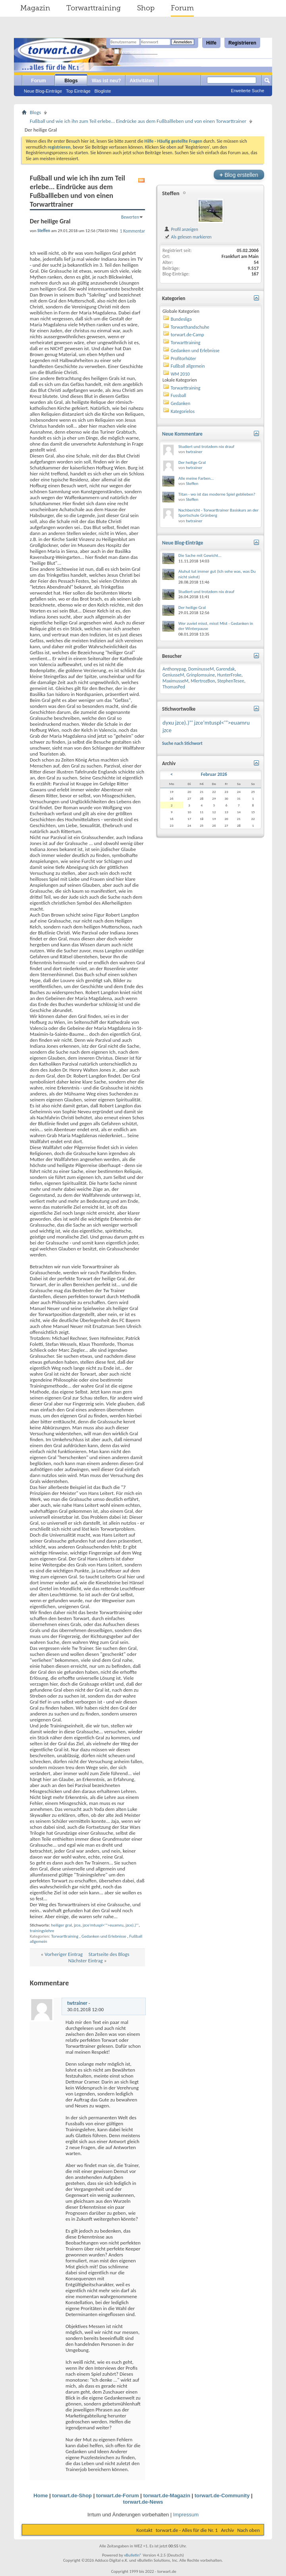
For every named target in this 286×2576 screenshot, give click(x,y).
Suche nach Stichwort (182, 743)
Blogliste (103, 91)
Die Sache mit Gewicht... (200, 555)
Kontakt (144, 2530)
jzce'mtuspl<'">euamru (103, 1925)
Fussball (178, 395)
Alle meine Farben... (196, 478)
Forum (182, 8)
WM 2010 (180, 374)
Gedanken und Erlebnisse (103, 1936)
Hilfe (211, 43)
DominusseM (201, 669)
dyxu (168, 722)
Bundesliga (181, 319)
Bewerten (130, 217)
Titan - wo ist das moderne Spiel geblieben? (216, 494)
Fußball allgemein (188, 366)
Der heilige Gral (192, 462)
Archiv (227, 2530)
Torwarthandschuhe (190, 327)
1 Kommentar (132, 231)
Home (40, 2495)
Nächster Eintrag (85, 1960)
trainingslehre (42, 1930)
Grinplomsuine (200, 675)
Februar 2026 (214, 774)
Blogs (70, 80)
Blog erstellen (239, 174)
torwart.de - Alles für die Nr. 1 (187, 2530)
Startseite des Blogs (109, 1954)
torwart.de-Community (222, 2495)
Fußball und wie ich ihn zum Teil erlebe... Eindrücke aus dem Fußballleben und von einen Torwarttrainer (138, 121)
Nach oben (248, 2530)
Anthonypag (174, 669)
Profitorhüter (183, 358)
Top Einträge (78, 91)
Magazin (35, 8)
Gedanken (180, 403)
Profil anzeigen (181, 229)
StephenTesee (230, 681)
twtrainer (77, 2003)
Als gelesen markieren (188, 237)
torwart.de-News (143, 2502)
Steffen (171, 193)
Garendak (225, 669)
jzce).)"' (132, 1925)
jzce (77, 1925)
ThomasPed (173, 687)
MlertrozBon (203, 681)
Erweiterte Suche (247, 90)
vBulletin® (133, 2555)
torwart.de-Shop (72, 2495)
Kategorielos (183, 411)
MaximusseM (175, 681)
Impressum (186, 2515)
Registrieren (242, 43)
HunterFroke (229, 675)
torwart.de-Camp (187, 334)
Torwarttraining (93, 8)
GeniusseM (173, 675)
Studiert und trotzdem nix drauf (206, 446)
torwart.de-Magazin (166, 2495)
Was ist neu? (106, 80)
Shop (146, 8)
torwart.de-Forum (117, 2495)
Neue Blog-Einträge (43, 91)
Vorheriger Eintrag (63, 1954)
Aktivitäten (142, 80)
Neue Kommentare (182, 434)
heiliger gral (61, 1925)
